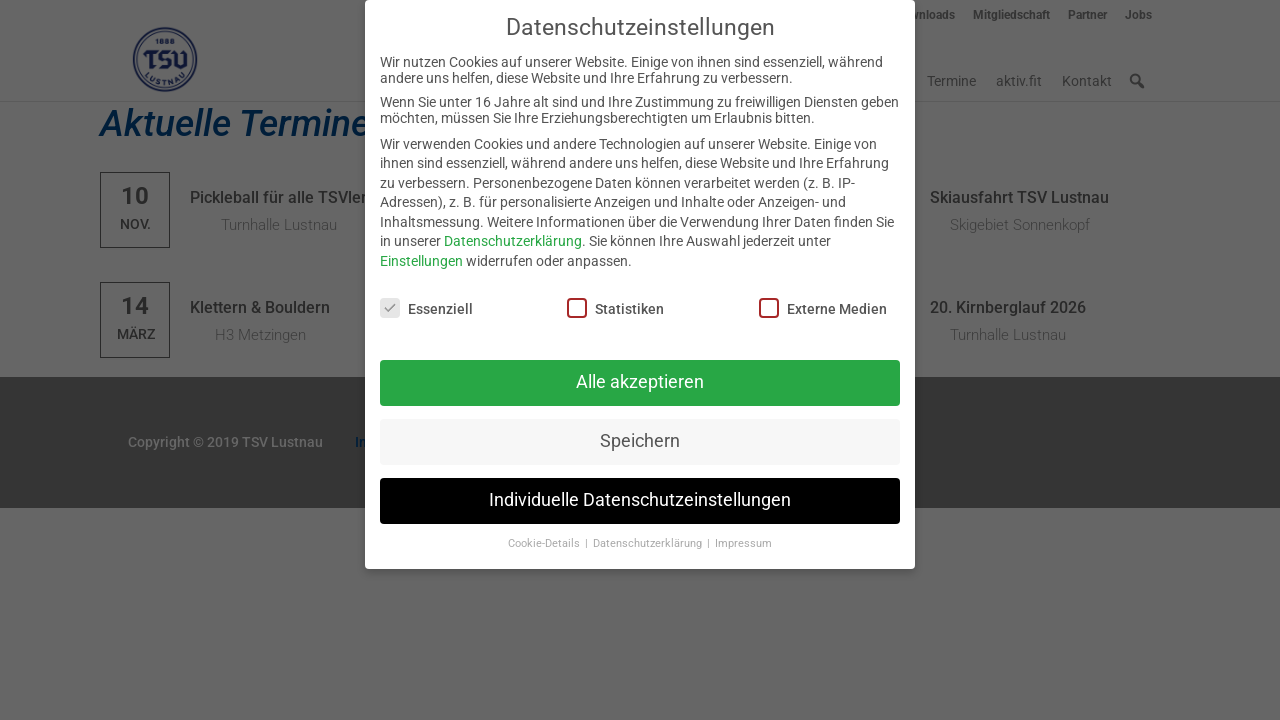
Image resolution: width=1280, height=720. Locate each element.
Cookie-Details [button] (545, 534)
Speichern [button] (640, 432)
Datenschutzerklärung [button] (649, 534)
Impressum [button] (743, 534)
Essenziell (426, 299)
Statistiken (615, 299)
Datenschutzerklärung (513, 232)
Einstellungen (421, 252)
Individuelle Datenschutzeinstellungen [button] (640, 491)
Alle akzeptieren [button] (640, 373)
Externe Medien (823, 299)
